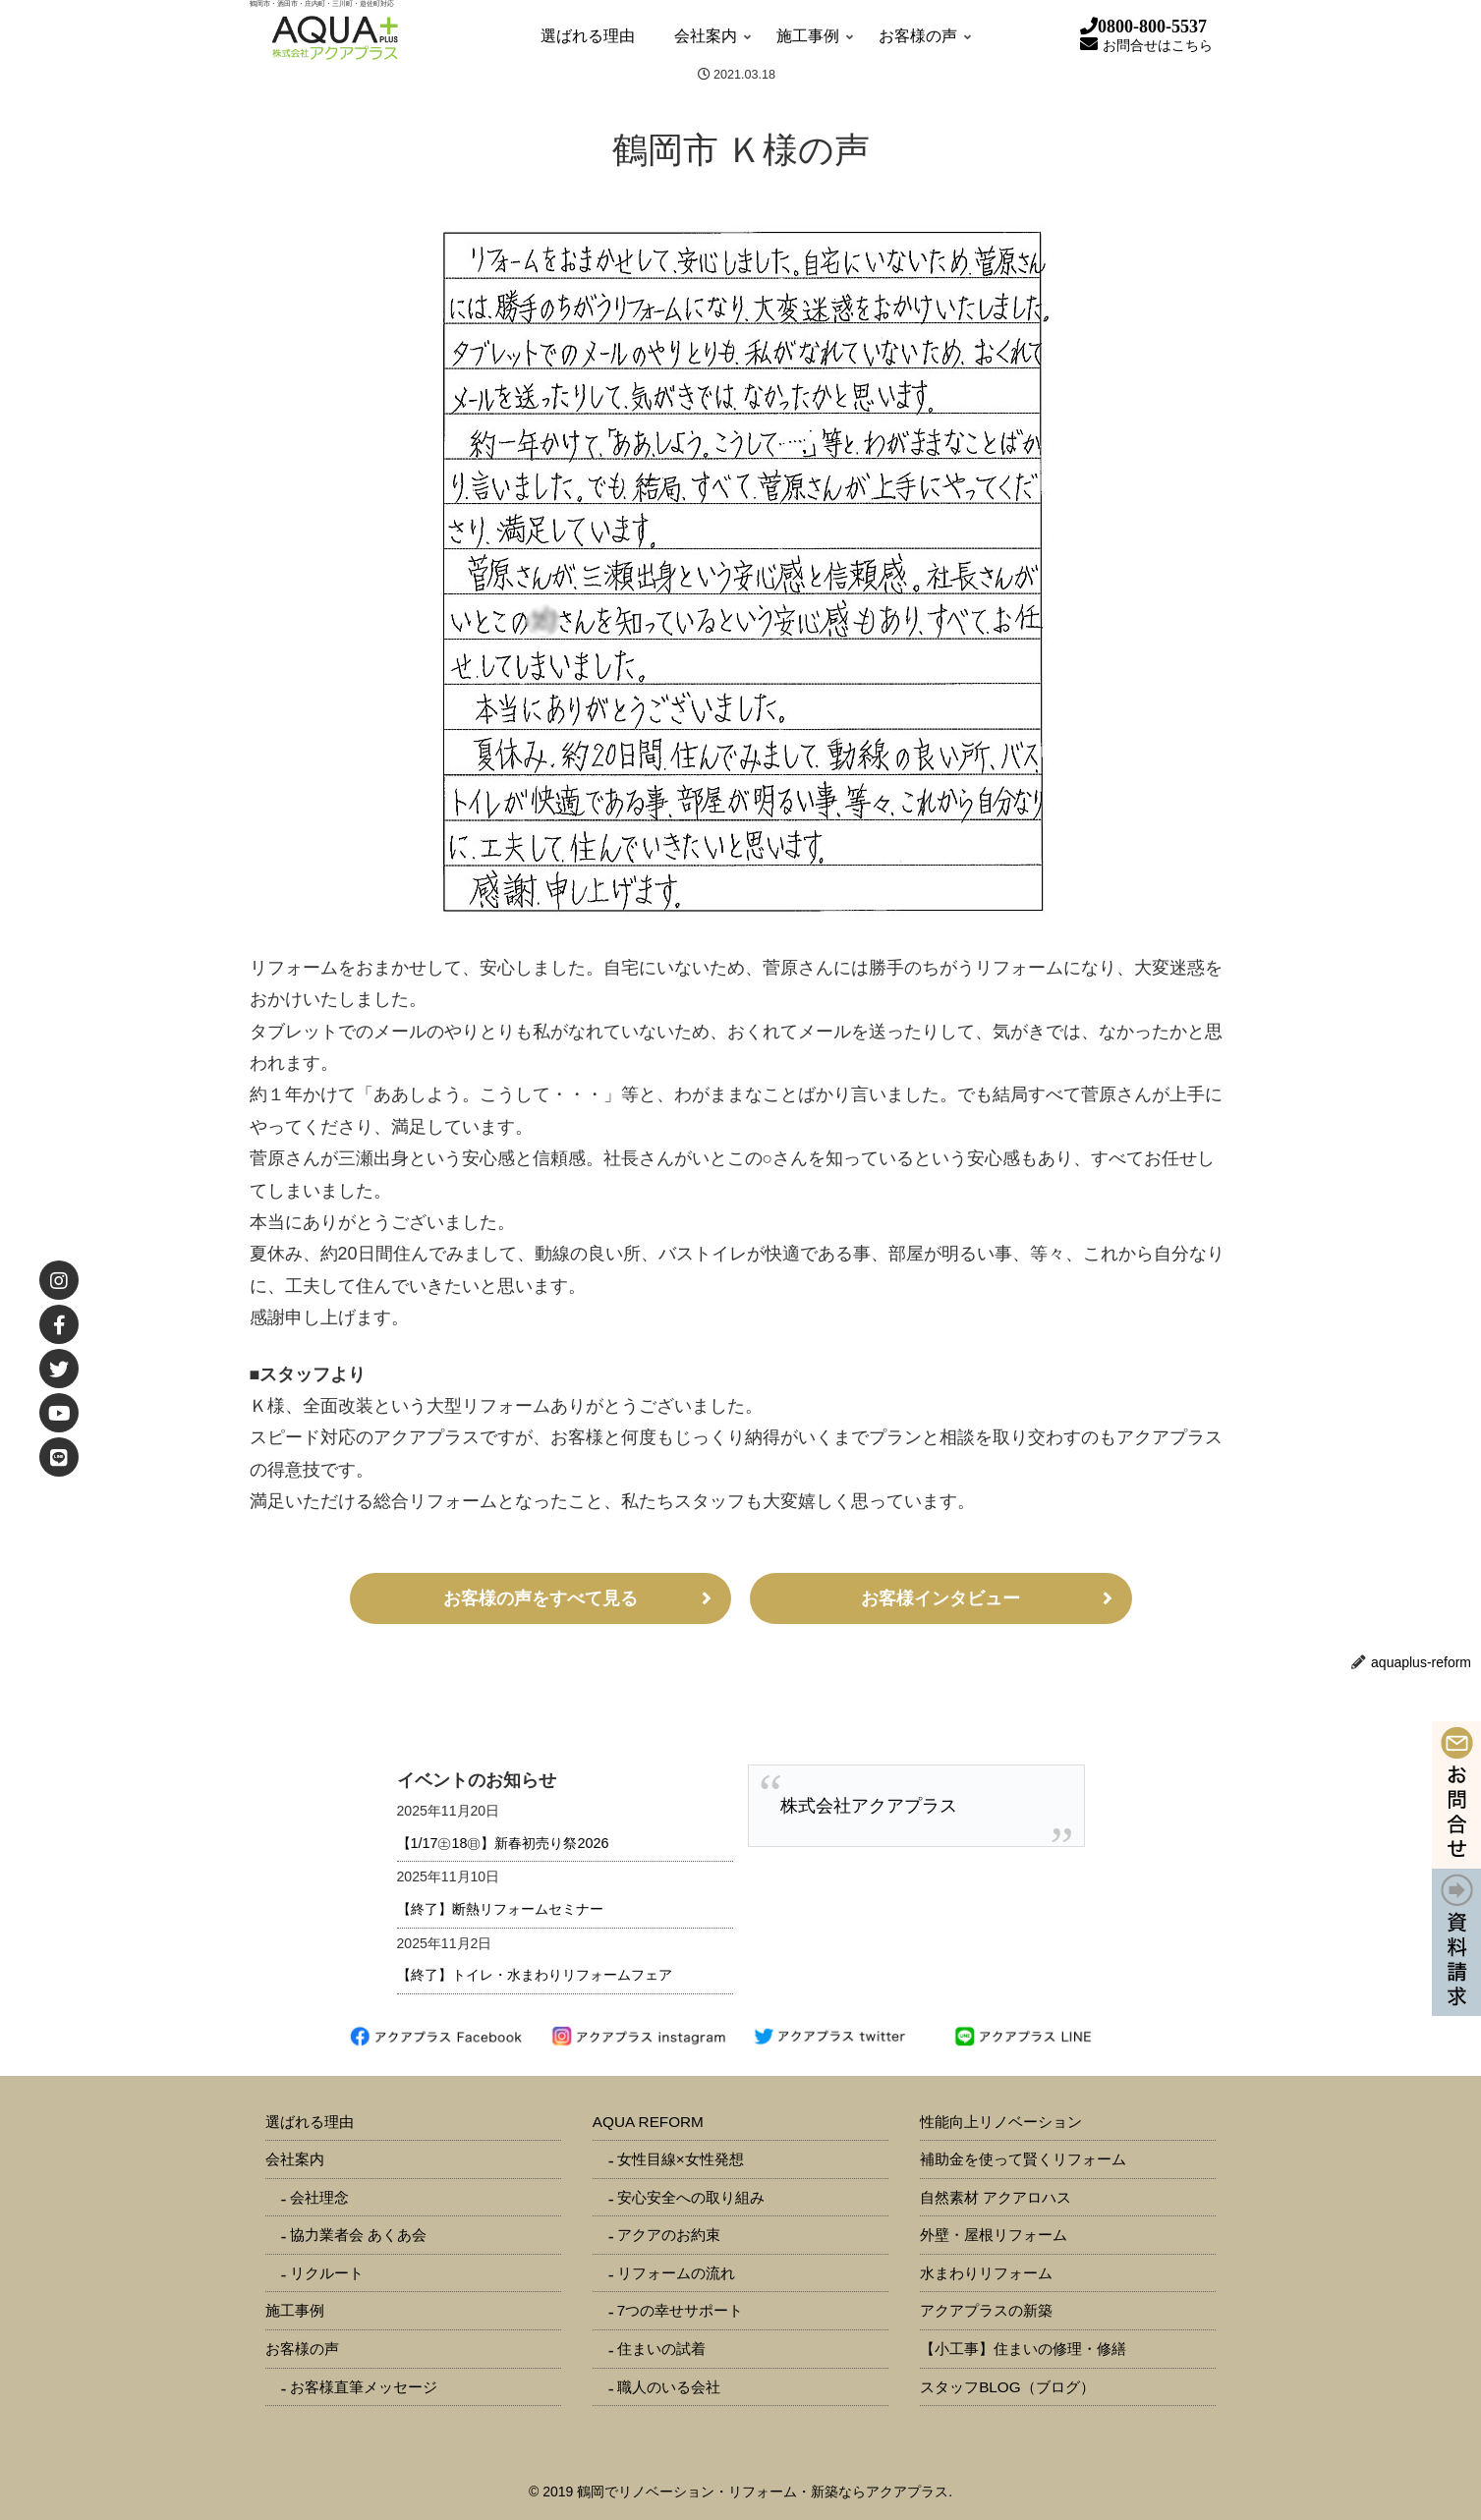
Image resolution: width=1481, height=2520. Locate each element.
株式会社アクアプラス (868, 1806)
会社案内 (294, 2159)
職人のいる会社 (668, 2387)
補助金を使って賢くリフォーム (1023, 2159)
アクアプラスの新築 (986, 2310)
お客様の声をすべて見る (540, 1598)
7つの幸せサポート (680, 2310)
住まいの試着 (661, 2348)
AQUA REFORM (648, 2121)
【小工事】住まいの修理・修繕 (1023, 2348)
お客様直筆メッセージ (363, 2387)
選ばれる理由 (309, 2121)
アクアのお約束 (668, 2234)
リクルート (327, 2273)
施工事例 (294, 2310)
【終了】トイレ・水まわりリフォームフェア (534, 1975)
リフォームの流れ (676, 2273)
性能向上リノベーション (1001, 2121)
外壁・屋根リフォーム (993, 2234)
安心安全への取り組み (691, 2197)
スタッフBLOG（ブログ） (1007, 2387)
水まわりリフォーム (986, 2273)
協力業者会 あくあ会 (358, 2234)
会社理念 (319, 2197)
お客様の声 (302, 2348)
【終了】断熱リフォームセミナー (500, 1909)
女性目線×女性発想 (680, 2159)
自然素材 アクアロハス (995, 2197)
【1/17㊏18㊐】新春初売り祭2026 (503, 1843)
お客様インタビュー (940, 1598)
